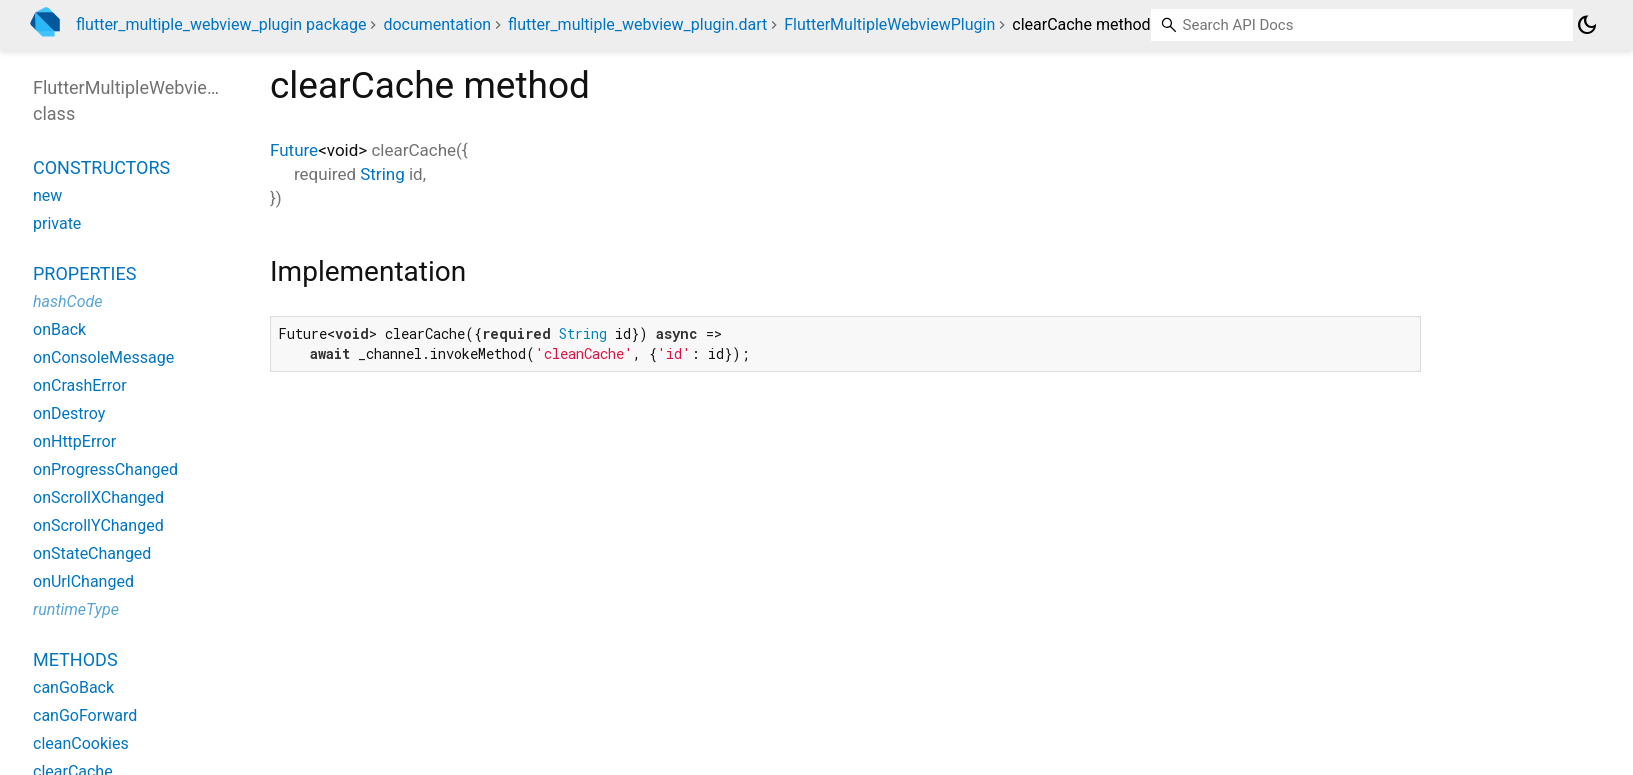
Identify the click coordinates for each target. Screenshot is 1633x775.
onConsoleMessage (103, 357)
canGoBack (73, 687)
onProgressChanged (105, 469)
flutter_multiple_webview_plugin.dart (637, 24)
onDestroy (69, 413)
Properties (84, 273)
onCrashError (80, 385)
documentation (437, 24)
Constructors (101, 167)
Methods (75, 659)
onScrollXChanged (98, 497)
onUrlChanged (83, 581)
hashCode (67, 301)
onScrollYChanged (98, 525)
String (382, 174)
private (57, 223)
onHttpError (74, 441)
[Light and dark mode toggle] (1587, 25)
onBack (59, 329)
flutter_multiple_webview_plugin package (221, 24)
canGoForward (85, 715)
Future (294, 150)
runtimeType (76, 609)
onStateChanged (92, 553)
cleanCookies (81, 743)
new (47, 195)
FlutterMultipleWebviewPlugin (889, 24)
